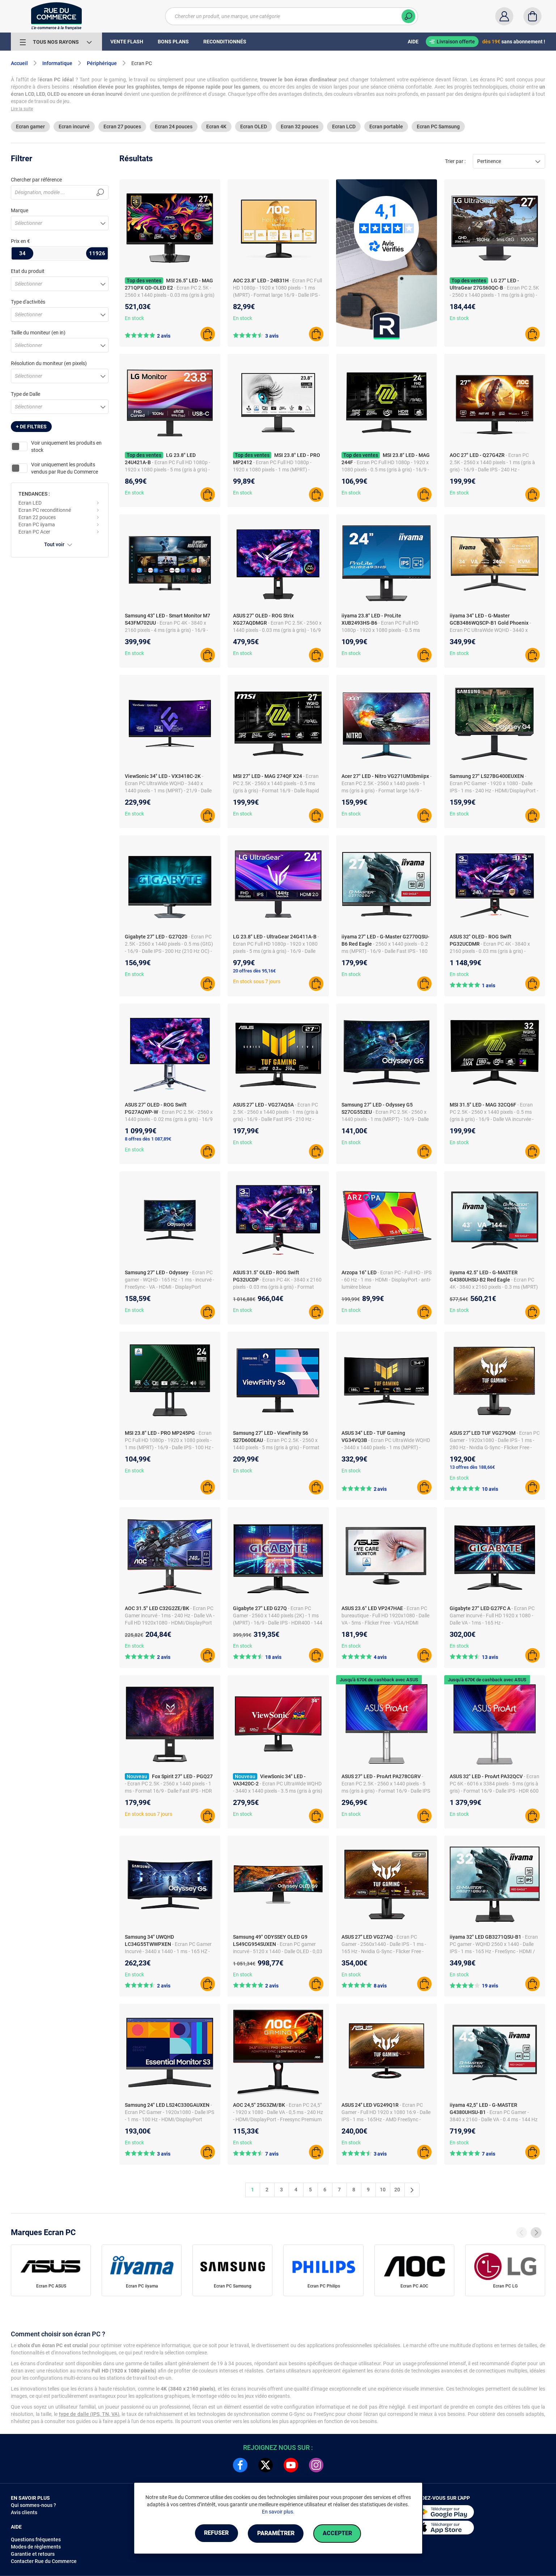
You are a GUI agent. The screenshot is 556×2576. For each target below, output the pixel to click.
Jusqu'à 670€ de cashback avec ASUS (379, 1679)
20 (397, 2189)
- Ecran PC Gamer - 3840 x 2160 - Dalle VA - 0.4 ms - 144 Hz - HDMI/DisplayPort (494, 2119)
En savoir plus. (278, 2512)
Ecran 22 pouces (37, 517)
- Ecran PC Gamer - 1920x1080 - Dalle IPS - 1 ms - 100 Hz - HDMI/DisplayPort (169, 2112)
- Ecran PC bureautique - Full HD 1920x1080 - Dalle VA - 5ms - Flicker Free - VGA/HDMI (385, 1615)
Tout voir (59, 544)
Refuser (214, 2533)
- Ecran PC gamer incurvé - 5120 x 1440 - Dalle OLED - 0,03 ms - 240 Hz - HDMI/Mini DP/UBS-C (277, 1951)
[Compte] (504, 16)
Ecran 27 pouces (122, 126)
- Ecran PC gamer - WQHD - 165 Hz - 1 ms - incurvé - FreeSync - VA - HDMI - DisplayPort (169, 1280)
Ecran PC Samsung (438, 126)
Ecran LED (30, 503)
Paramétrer (275, 2533)
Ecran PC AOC (414, 2286)
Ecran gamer (30, 126)
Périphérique (102, 63)
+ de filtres (31, 426)
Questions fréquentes (36, 2539)
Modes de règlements (36, 2547)
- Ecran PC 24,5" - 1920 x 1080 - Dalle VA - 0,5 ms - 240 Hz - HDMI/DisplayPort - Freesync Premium (278, 2112)
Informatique (57, 63)
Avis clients (24, 2512)
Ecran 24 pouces (173, 126)
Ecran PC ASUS (51, 2286)
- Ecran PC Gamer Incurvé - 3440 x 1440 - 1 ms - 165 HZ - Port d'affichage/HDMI (168, 1951)
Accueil (19, 63)
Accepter (339, 2533)
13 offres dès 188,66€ (472, 1467)
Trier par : (455, 161)
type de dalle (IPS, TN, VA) (89, 2414)
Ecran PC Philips (323, 2286)
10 (383, 2189)
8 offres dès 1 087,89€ (148, 1139)
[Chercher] (408, 16)
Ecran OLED (253, 126)
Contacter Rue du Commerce (44, 2561)
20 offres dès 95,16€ (254, 971)
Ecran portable (386, 126)
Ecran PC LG (505, 2286)
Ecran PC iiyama (36, 524)
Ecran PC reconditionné (44, 510)
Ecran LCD (344, 126)
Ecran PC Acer (34, 532)
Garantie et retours (33, 2554)
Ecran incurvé (74, 126)
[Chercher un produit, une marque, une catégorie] (291, 16)
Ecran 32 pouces (299, 126)
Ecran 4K (216, 126)
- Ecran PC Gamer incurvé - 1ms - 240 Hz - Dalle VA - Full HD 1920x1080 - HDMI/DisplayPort (170, 1615)
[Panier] (532, 16)
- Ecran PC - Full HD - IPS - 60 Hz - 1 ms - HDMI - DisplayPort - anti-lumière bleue (386, 1280)
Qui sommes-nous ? (33, 2505)
